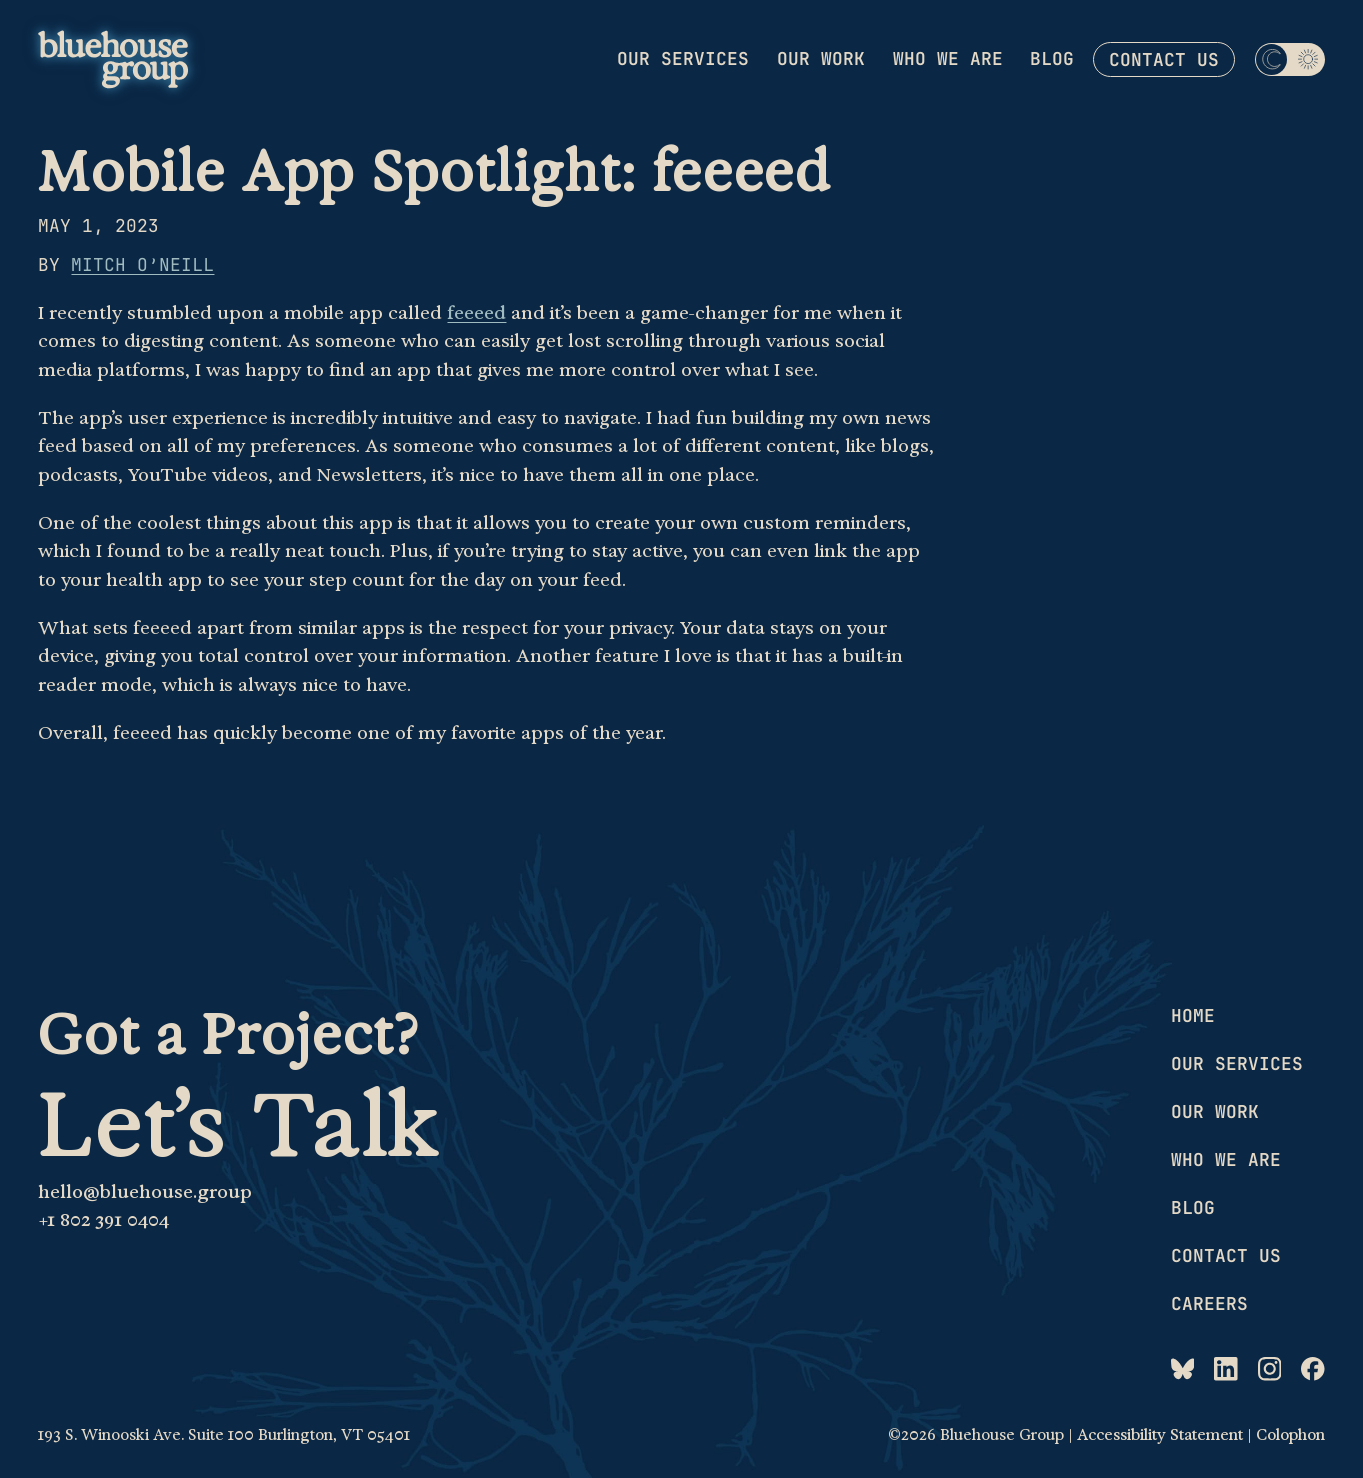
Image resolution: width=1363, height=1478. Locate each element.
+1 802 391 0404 (103, 1219)
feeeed (476, 312)
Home (1193, 1015)
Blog (1052, 58)
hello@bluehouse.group (145, 1191)
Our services (683, 58)
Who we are (948, 58)
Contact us (1164, 59)
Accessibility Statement (1160, 1435)
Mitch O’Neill (142, 264)
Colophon (1290, 1435)
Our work (821, 58)
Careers (1209, 1303)
